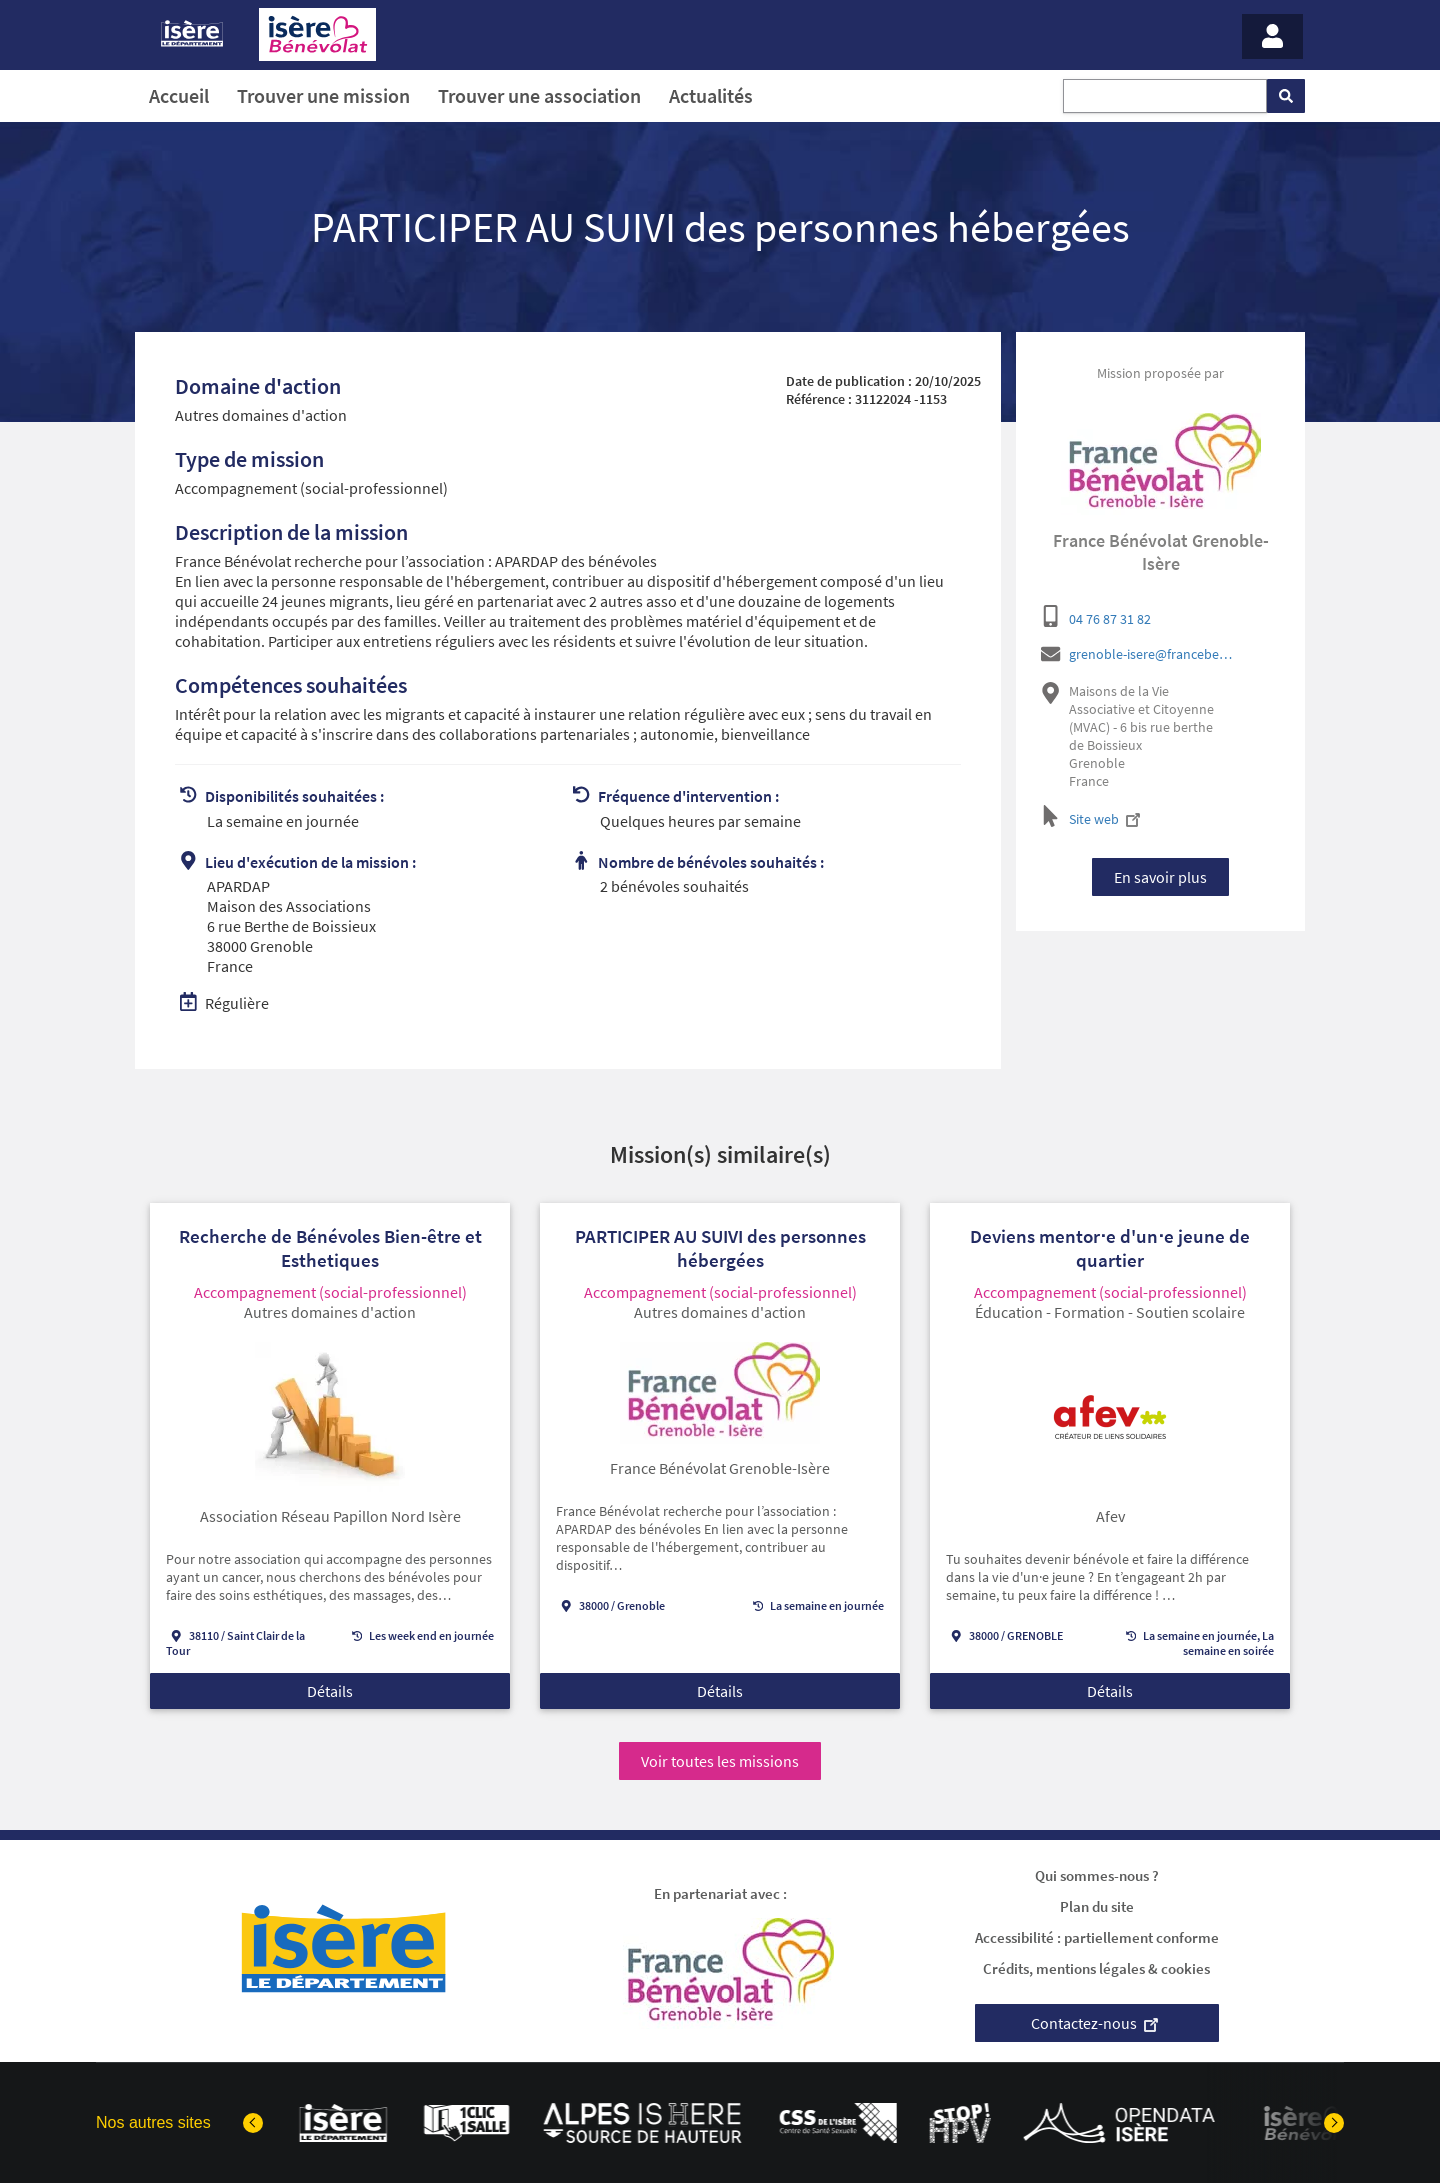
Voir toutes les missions (720, 1761)
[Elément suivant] (1334, 2123)
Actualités (711, 95)
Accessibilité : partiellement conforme (1097, 1937)
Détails (330, 1693)
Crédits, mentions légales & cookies (1096, 1968)
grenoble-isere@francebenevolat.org (1154, 654)
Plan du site (1097, 1906)
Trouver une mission (323, 95)
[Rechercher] (1286, 96)
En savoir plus (1160, 877)
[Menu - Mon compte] (1272, 36)
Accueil (179, 95)
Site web (1107, 819)
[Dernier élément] (253, 2123)
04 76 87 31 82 (1110, 619)
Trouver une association (539, 95)
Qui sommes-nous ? (1097, 1875)
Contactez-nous (1097, 2023)
